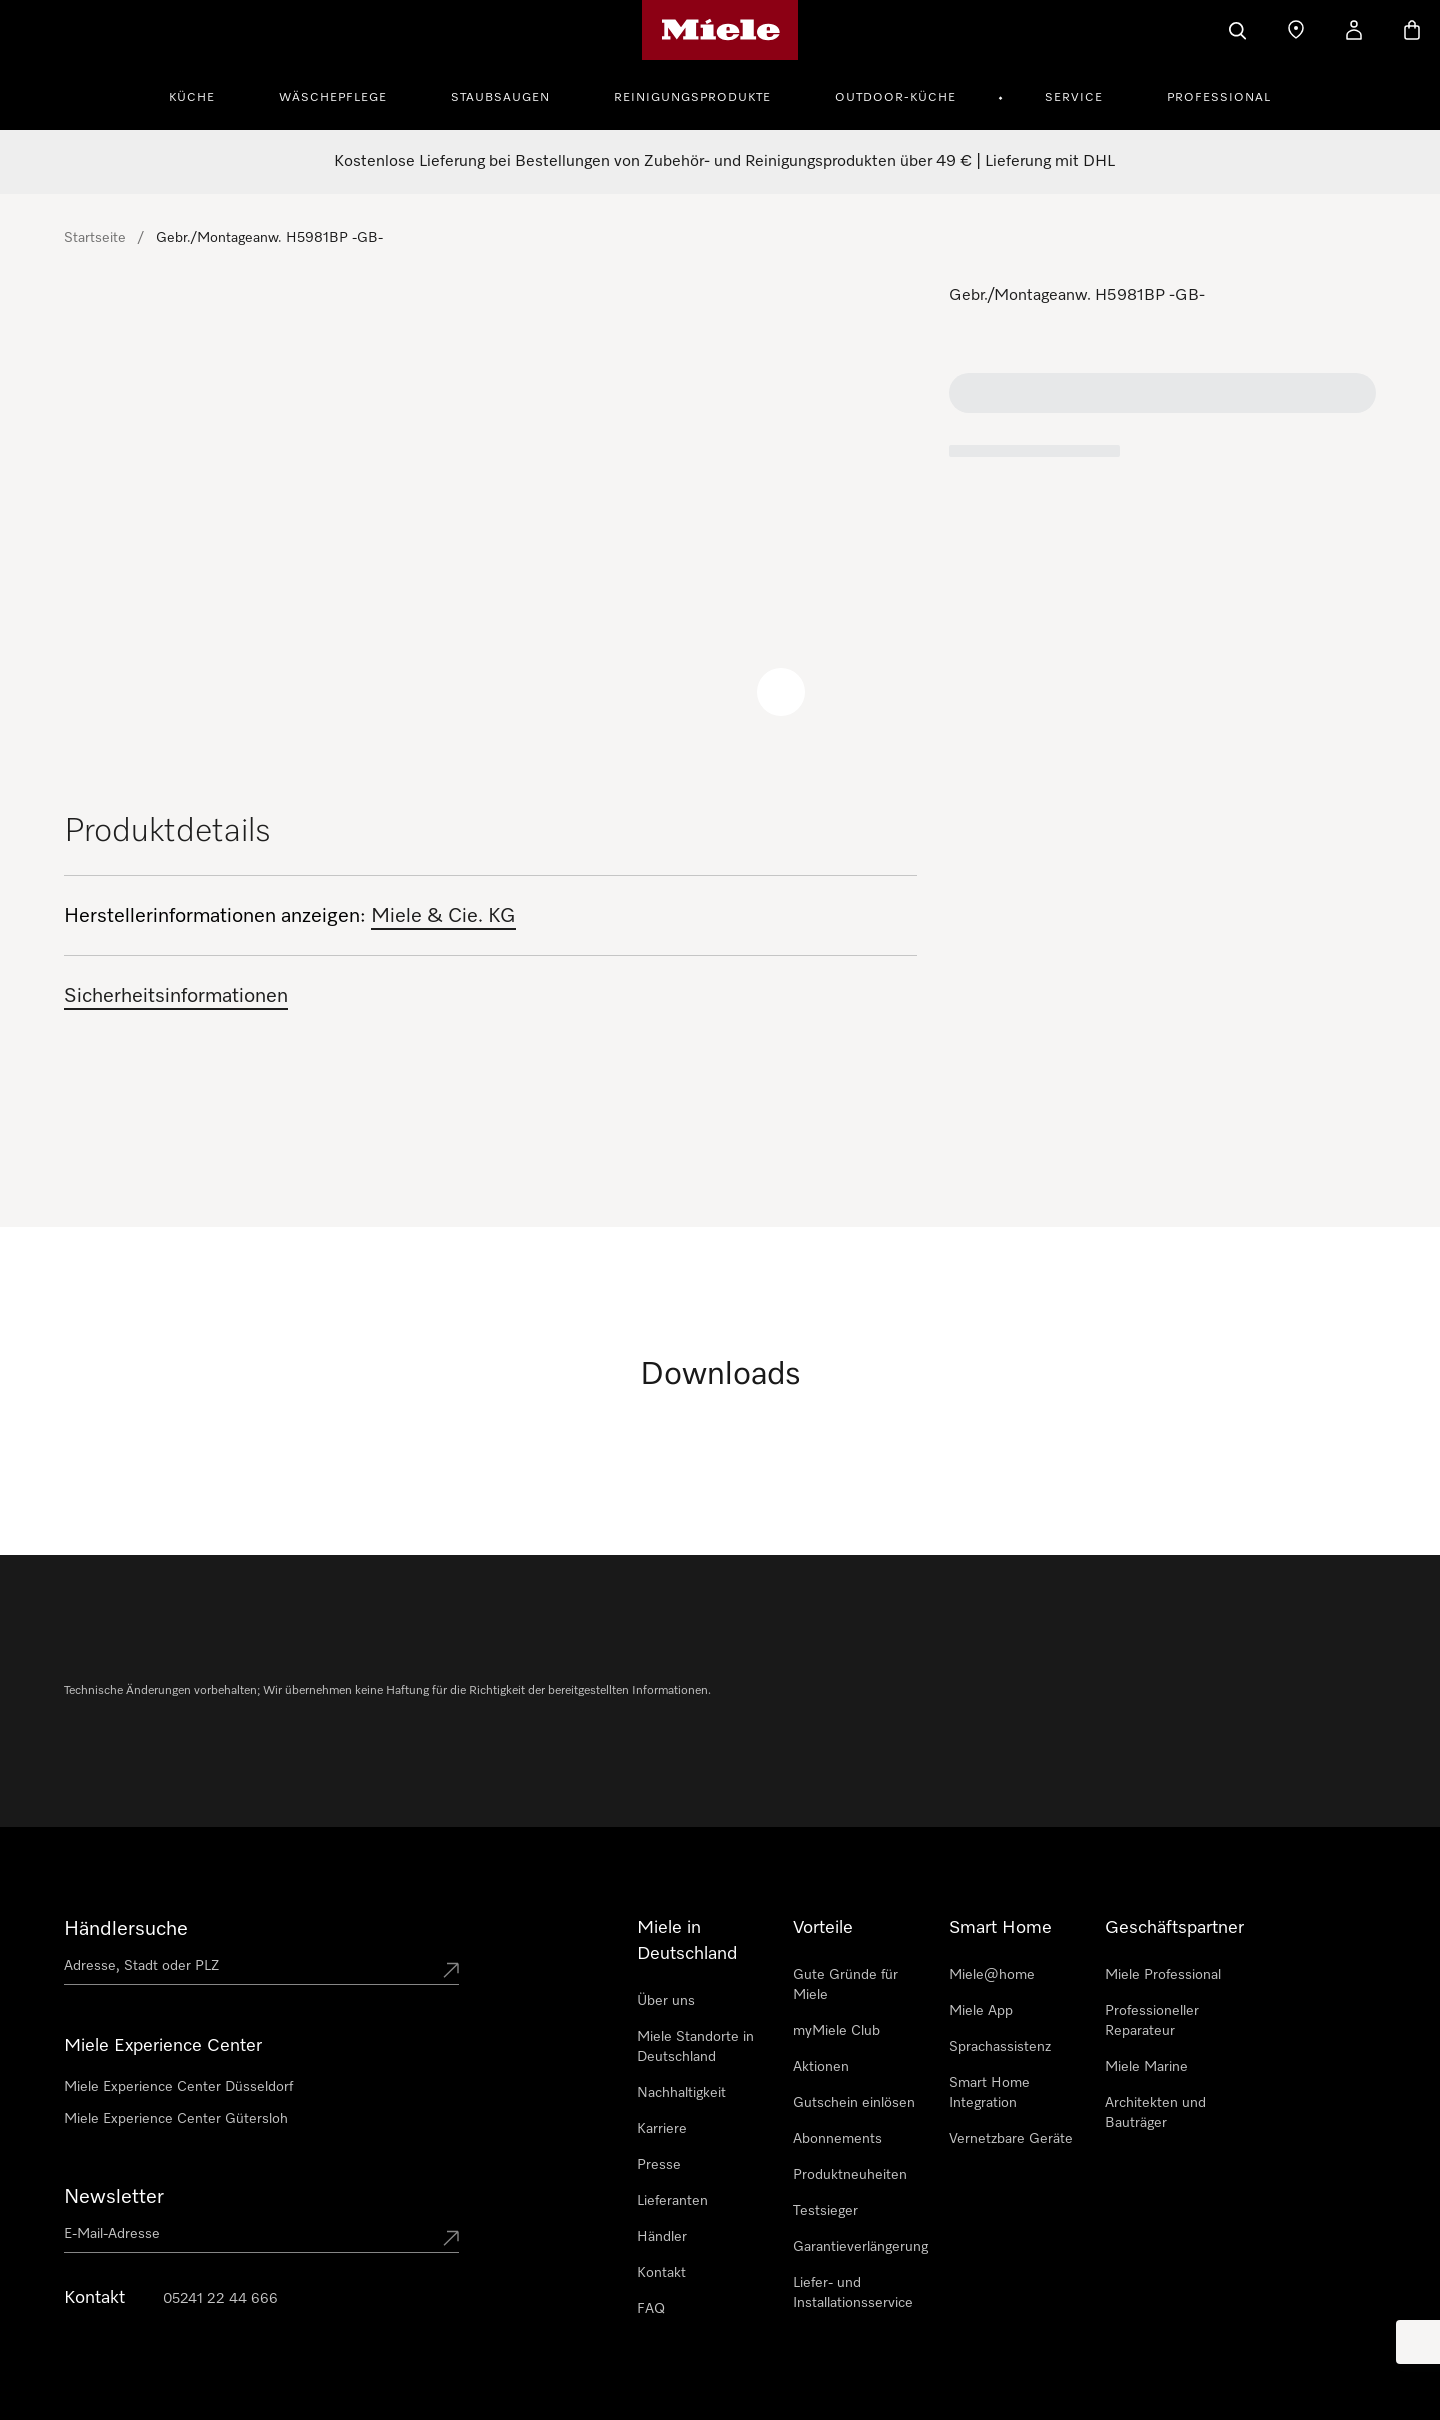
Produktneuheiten (850, 2175)
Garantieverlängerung (860, 2247)
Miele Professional (1163, 1975)
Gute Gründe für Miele (845, 1985)
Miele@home (992, 1975)
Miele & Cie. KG (443, 916)
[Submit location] (451, 1970)
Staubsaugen (500, 98)
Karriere (662, 2129)
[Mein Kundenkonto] (1354, 30)
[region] (490, 524)
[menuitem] (203, 95)
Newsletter (114, 2197)
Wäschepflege (333, 98)
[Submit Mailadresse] (451, 2238)
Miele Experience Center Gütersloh (176, 2119)
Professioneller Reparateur (1152, 2021)
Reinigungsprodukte (692, 98)
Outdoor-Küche (895, 98)
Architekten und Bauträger (1155, 2113)
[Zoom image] (781, 692)
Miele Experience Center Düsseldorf (178, 2087)
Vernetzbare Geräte (1011, 2139)
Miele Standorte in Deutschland (695, 2047)
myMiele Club (836, 2031)
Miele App (981, 2011)
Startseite (95, 238)
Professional (1219, 98)
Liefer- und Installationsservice (853, 2293)
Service (1074, 98)
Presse (659, 2165)
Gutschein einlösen (854, 2103)
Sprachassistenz (1000, 2047)
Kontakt (661, 2273)
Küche (192, 98)
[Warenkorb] (1412, 30)
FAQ (651, 2309)
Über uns (666, 2001)
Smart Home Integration (989, 2093)
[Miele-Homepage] (720, 30)
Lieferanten (672, 2201)
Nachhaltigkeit (681, 2093)
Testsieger (825, 2211)
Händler (662, 2237)
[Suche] (1238, 30)
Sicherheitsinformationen (176, 996)
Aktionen (821, 2067)
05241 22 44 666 (220, 2299)
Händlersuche (126, 1929)
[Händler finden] (1296, 30)
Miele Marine (1146, 2067)
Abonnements (837, 2139)
